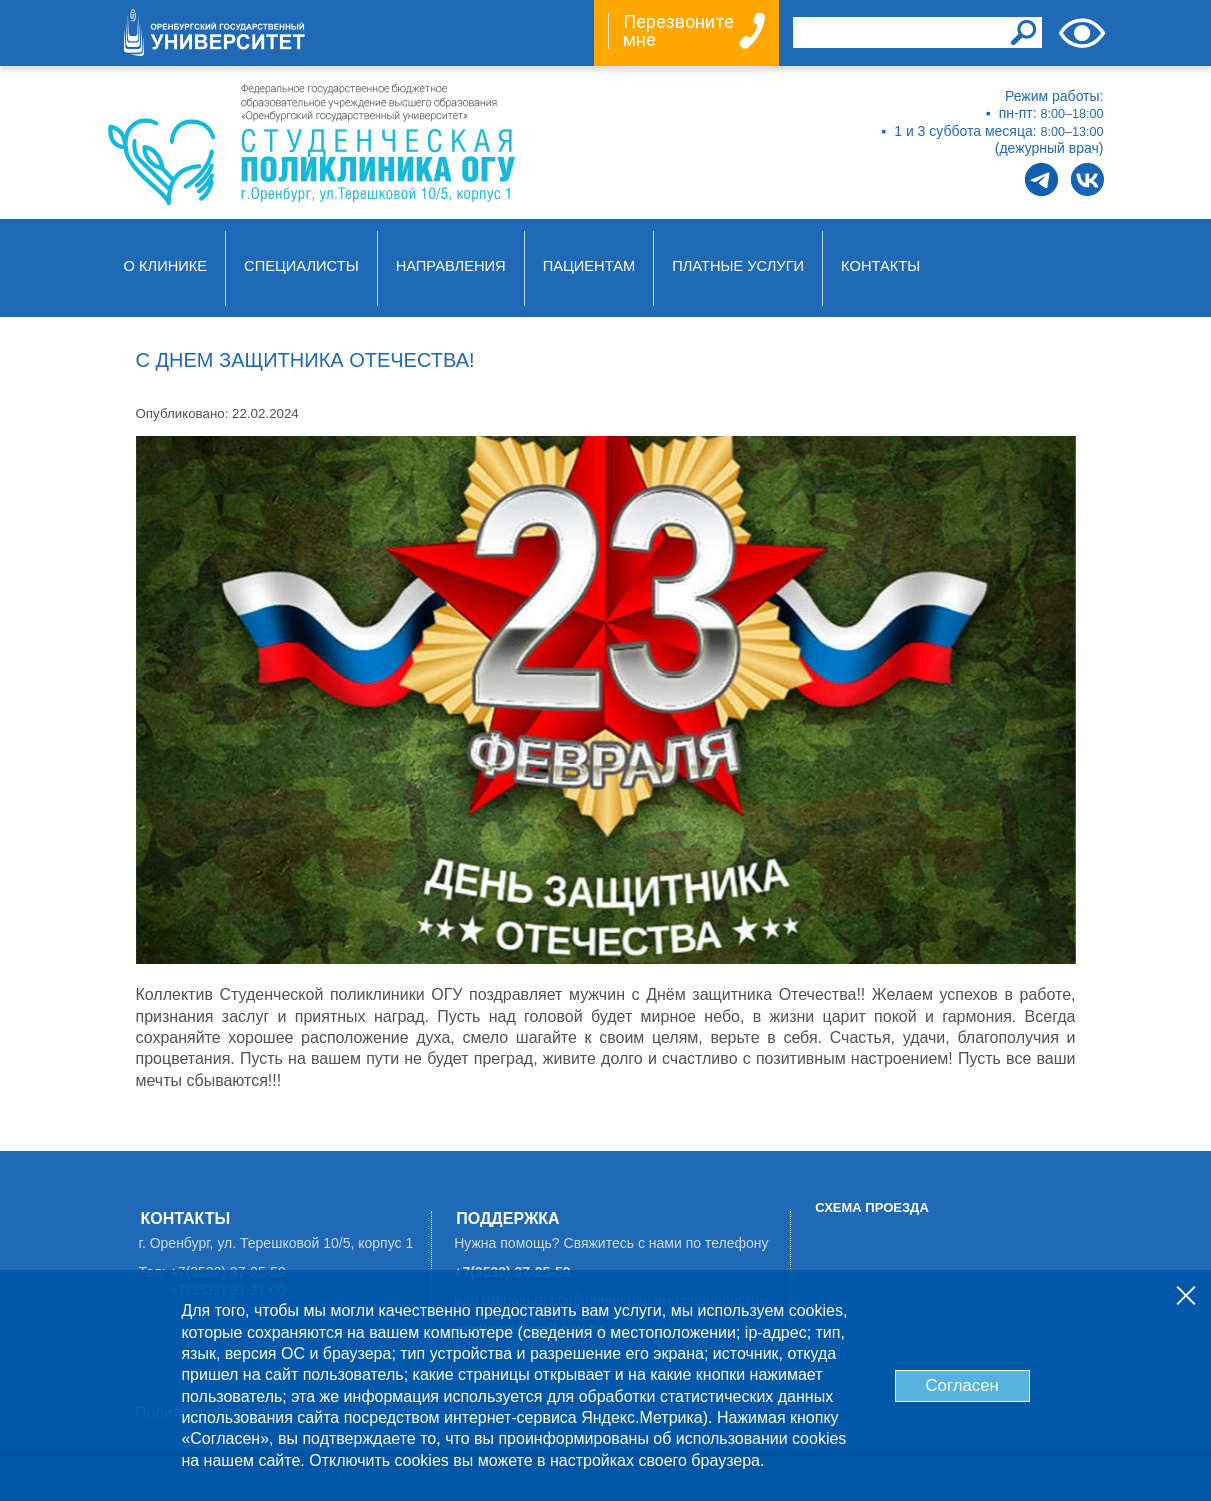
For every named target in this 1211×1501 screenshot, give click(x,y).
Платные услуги (738, 266)
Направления (451, 266)
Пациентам (589, 266)
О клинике (166, 266)
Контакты (880, 266)
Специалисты (301, 266)
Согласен (961, 1385)
